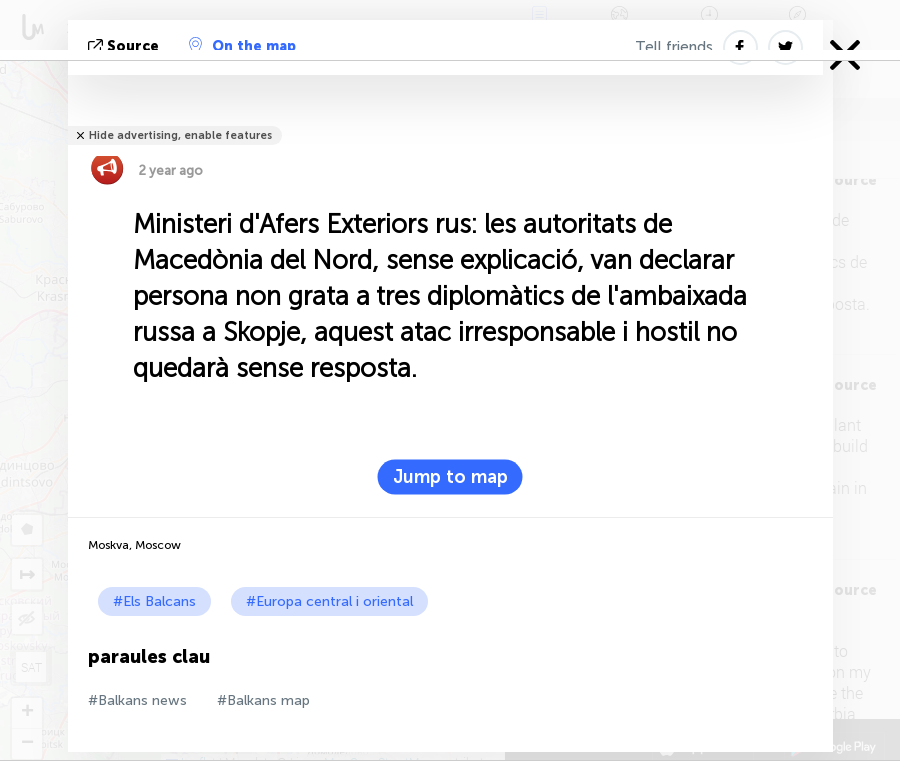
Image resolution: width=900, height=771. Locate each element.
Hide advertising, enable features (180, 135)
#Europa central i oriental (329, 601)
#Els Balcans (154, 601)
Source (125, 46)
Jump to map (450, 477)
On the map (242, 46)
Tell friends (674, 47)
